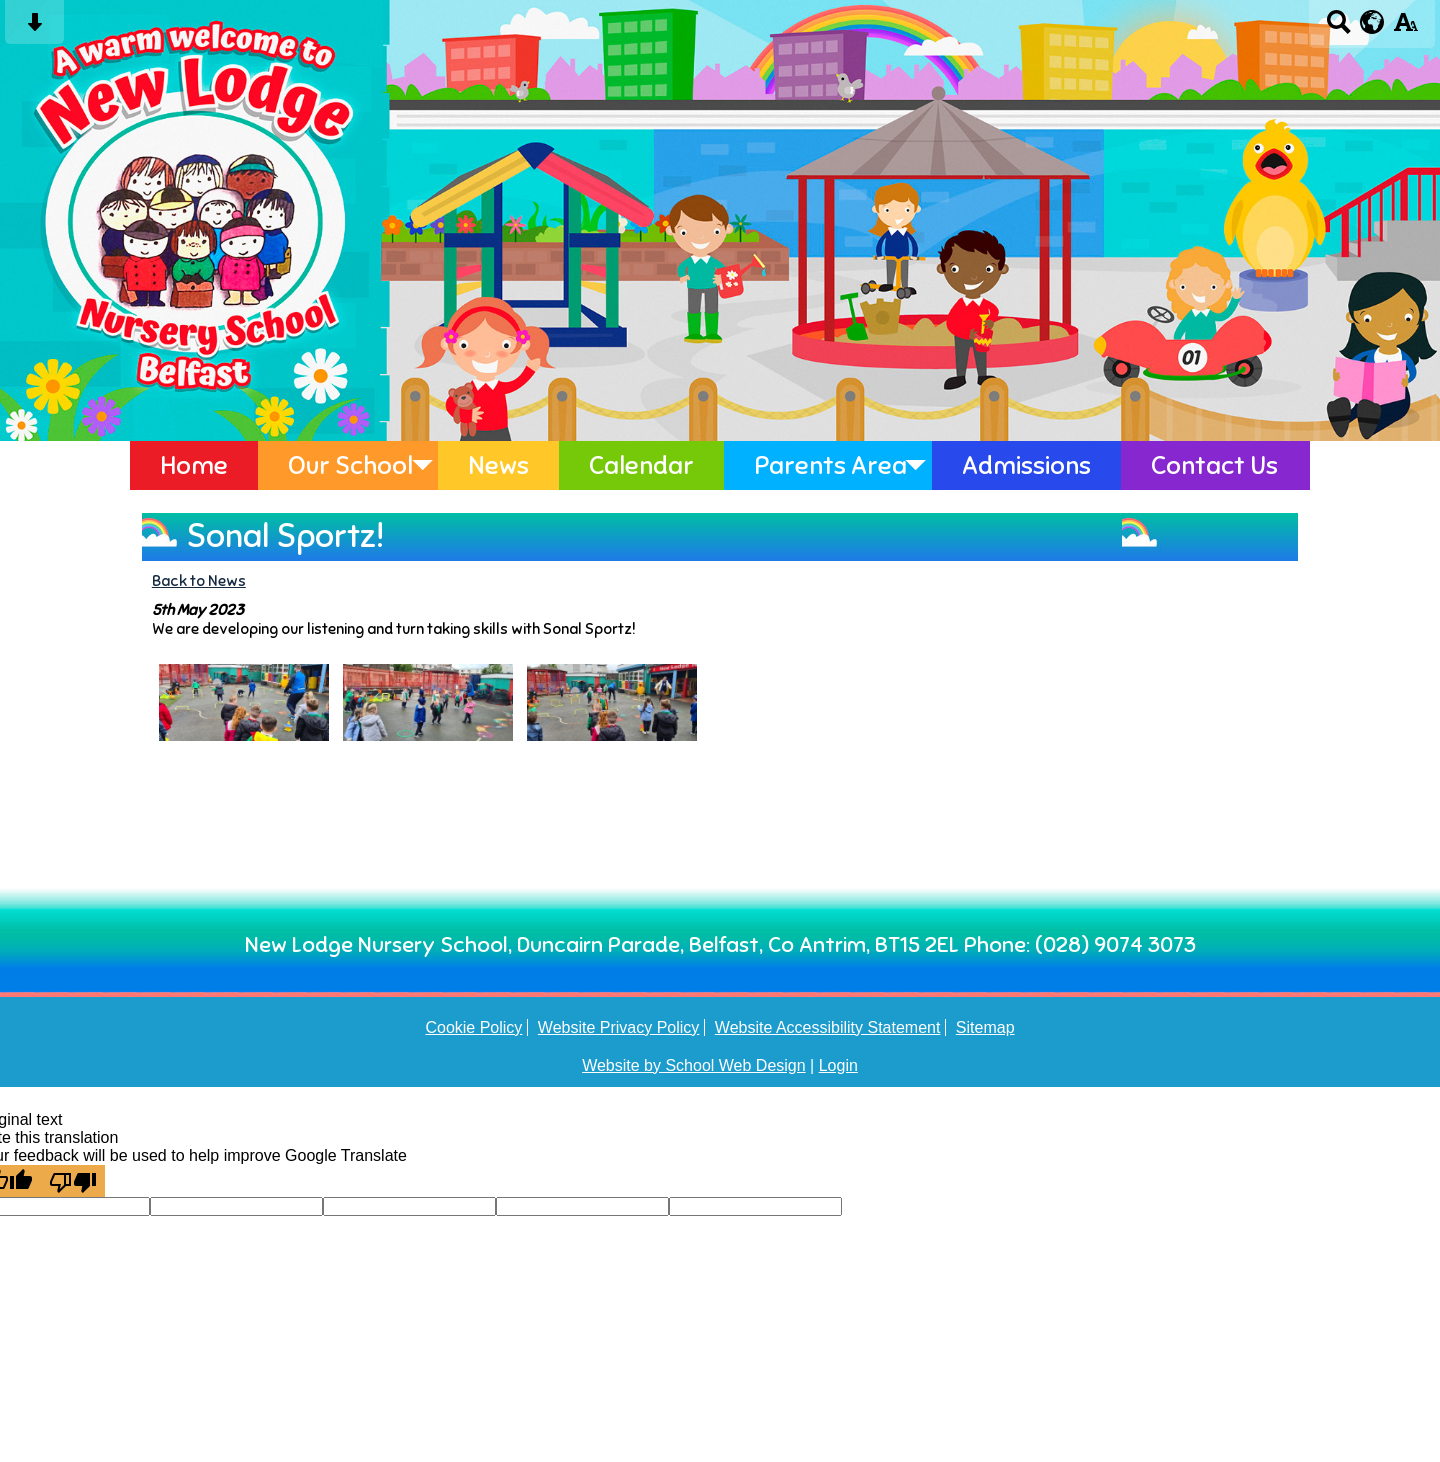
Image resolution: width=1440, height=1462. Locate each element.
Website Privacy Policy (619, 1027)
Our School (350, 465)
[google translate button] (1372, 22)
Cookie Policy (473, 1027)
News (498, 465)
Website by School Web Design (694, 1065)
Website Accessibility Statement (828, 1027)
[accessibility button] (1405, 28)
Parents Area (830, 465)
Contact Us (1214, 465)
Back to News (199, 580)
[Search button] (1338, 28)
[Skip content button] (34, 28)
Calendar (641, 465)
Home (194, 465)
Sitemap (985, 1027)
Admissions (1026, 465)
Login (838, 1065)
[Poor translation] (73, 1181)
